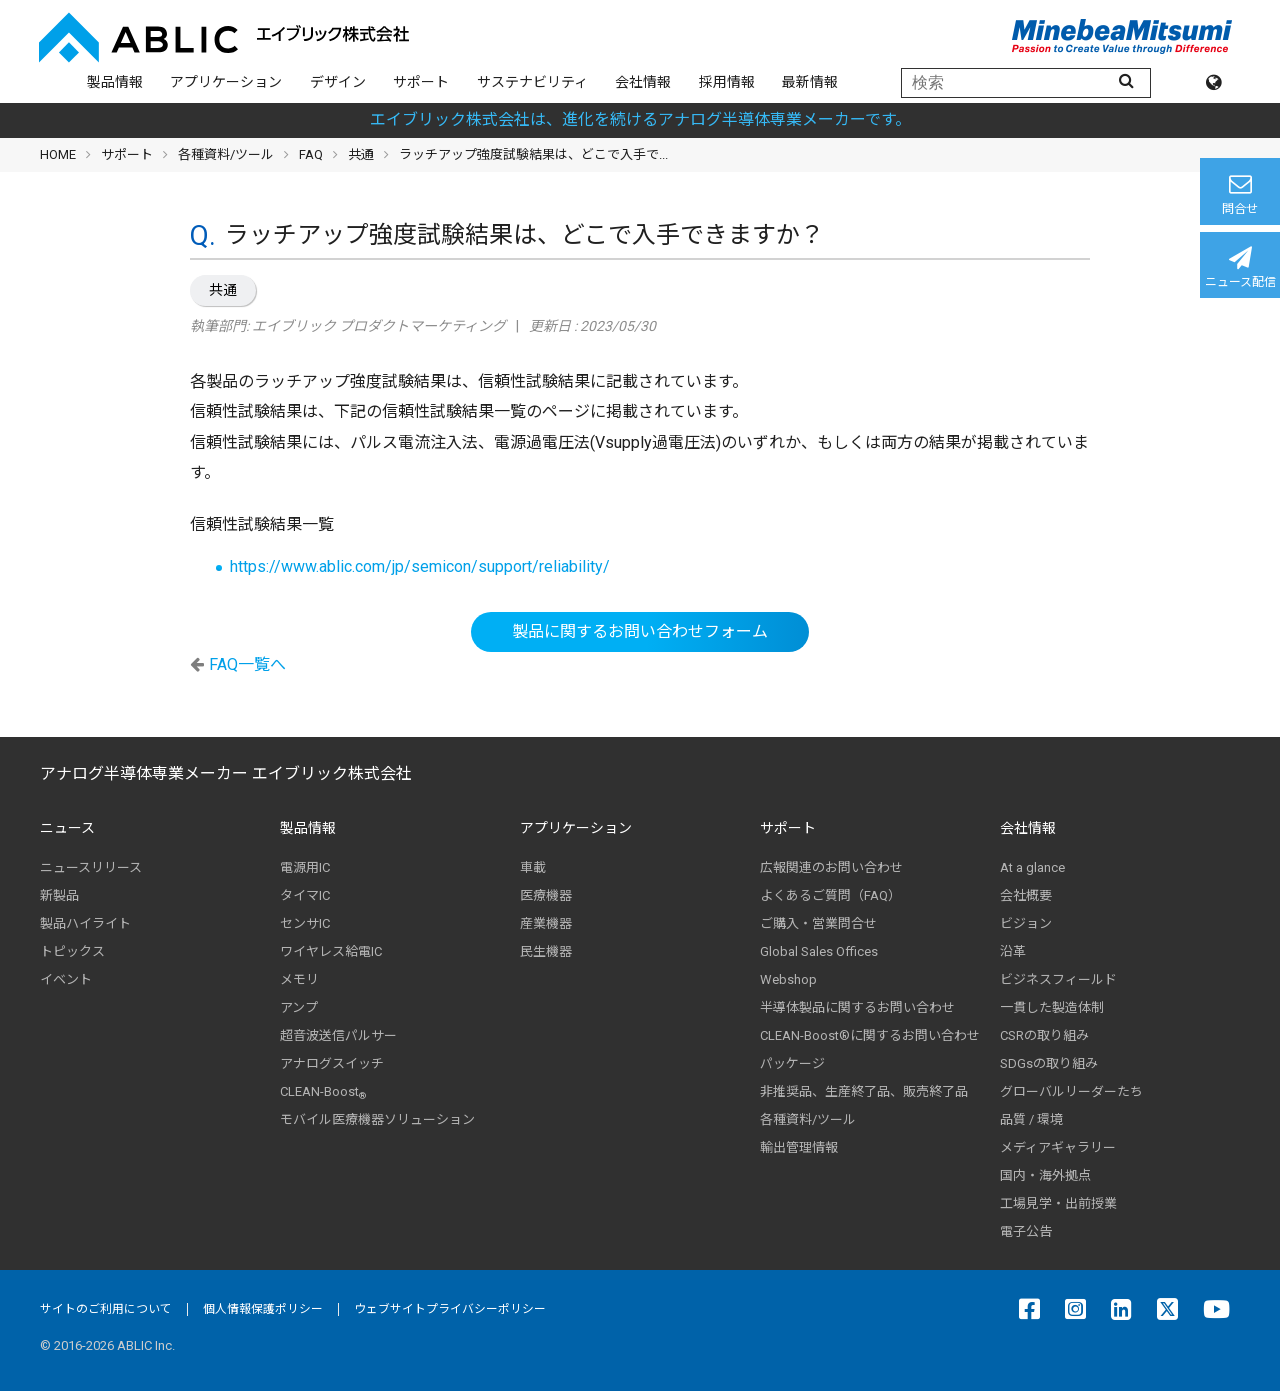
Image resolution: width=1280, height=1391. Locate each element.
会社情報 (643, 82)
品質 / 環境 (1031, 1119)
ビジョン (1026, 923)
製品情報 (115, 82)
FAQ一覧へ (247, 664)
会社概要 (1026, 895)
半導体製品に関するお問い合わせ (857, 1007)
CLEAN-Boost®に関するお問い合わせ (870, 1035)
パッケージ (792, 1063)
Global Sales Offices (819, 951)
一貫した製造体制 (1052, 1007)
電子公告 (1026, 1231)
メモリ (299, 979)
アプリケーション (226, 82)
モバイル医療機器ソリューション (377, 1119)
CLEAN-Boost (323, 1092)
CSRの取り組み (1044, 1035)
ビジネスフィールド (1058, 979)
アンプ (299, 1007)
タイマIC (305, 895)
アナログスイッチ (332, 1063)
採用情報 (727, 82)
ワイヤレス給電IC (331, 951)
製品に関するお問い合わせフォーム (640, 631)
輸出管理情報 (799, 1147)
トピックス (72, 951)
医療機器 (546, 895)
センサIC (305, 923)
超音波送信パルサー (338, 1035)
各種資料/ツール (226, 154)
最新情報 (810, 82)
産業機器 (546, 923)
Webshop (788, 979)
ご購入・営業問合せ (818, 923)
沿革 (1013, 951)
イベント (66, 979)
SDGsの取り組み (1049, 1063)
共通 (223, 290)
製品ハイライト (85, 923)
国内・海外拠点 (1045, 1175)
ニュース (67, 828)
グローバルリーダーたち (1071, 1091)
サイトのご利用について (106, 1309)
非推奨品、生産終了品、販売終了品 (864, 1091)
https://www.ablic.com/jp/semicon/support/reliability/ (420, 566)
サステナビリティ (532, 82)
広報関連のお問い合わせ (831, 867)
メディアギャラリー (1058, 1147)
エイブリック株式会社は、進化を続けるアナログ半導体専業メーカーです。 (640, 119)
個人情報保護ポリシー (263, 1309)
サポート (421, 82)
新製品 (59, 895)
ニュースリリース (91, 867)
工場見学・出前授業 (1058, 1203)
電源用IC (305, 867)
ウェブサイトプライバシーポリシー (450, 1309)
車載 (533, 867)
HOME (58, 154)
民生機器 (546, 951)
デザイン (338, 82)
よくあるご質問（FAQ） (830, 895)
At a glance (1032, 867)
